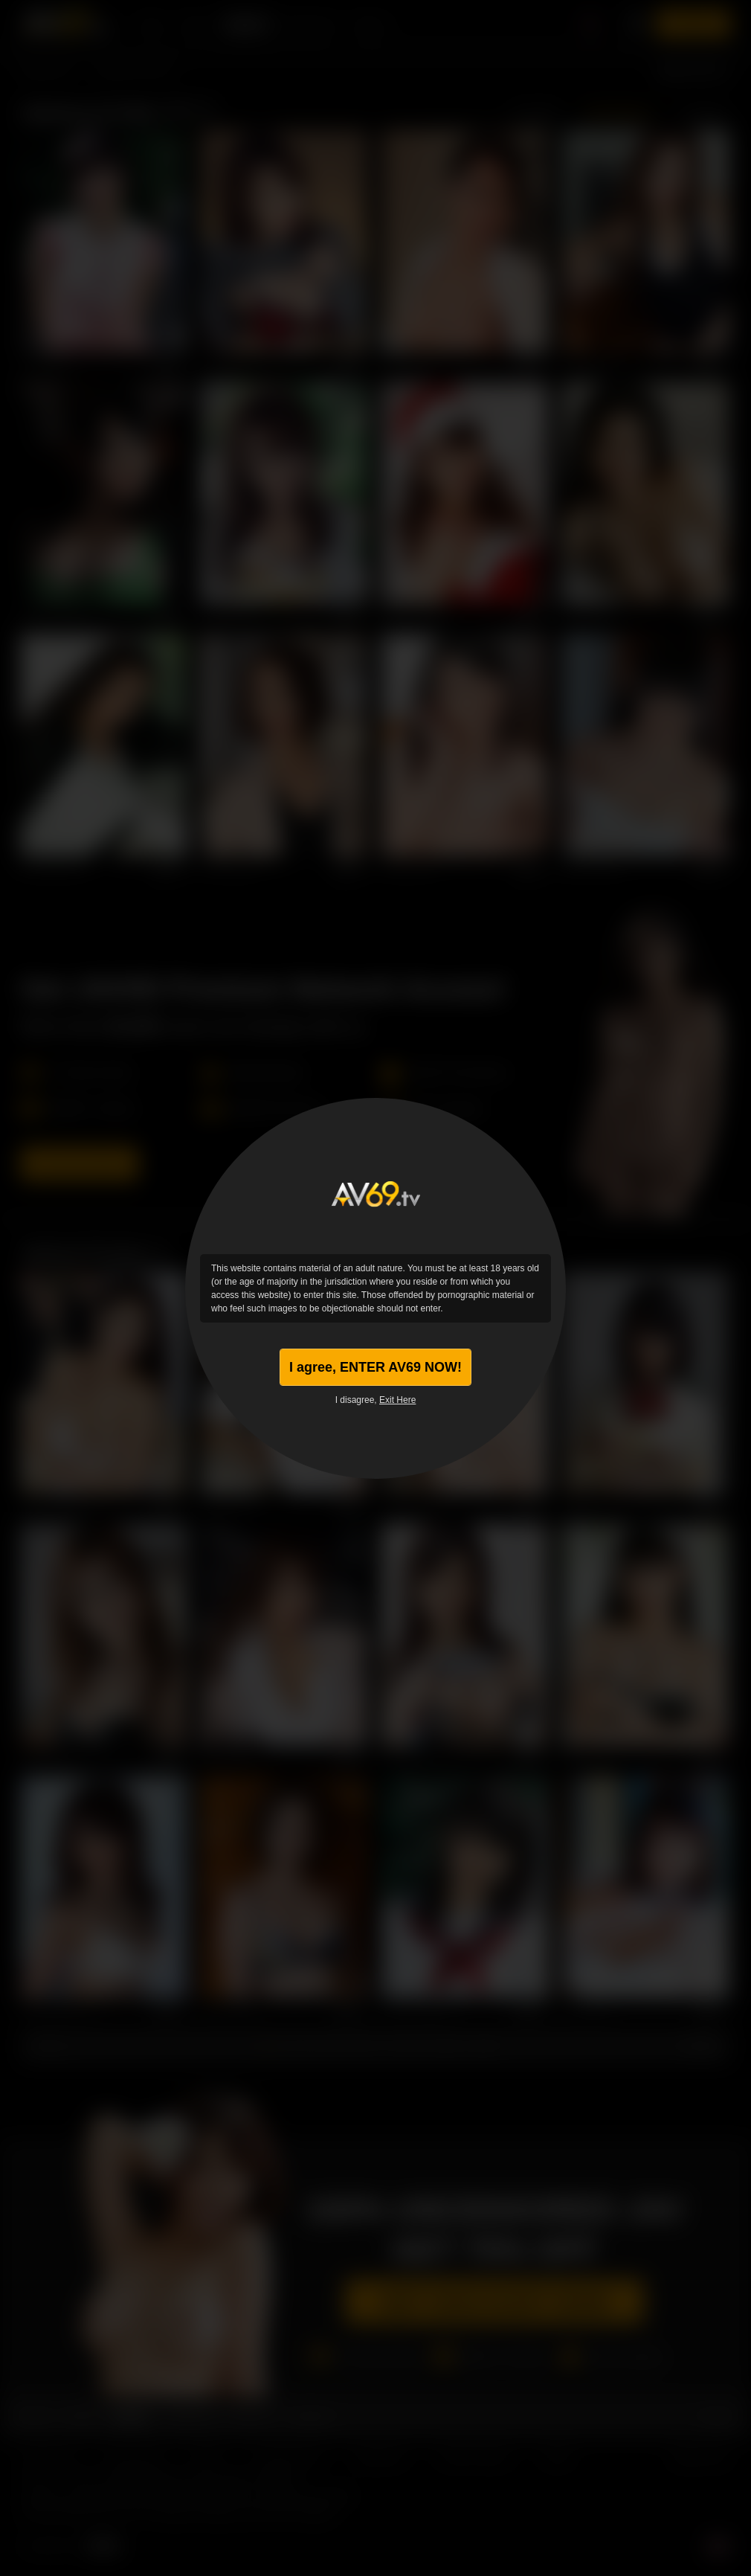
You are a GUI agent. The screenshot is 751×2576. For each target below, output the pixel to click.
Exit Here (397, 1400)
